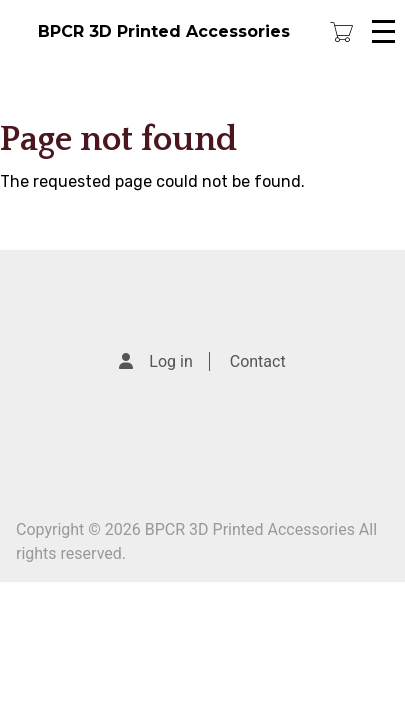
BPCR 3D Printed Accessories (164, 31)
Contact (258, 361)
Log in (170, 361)
